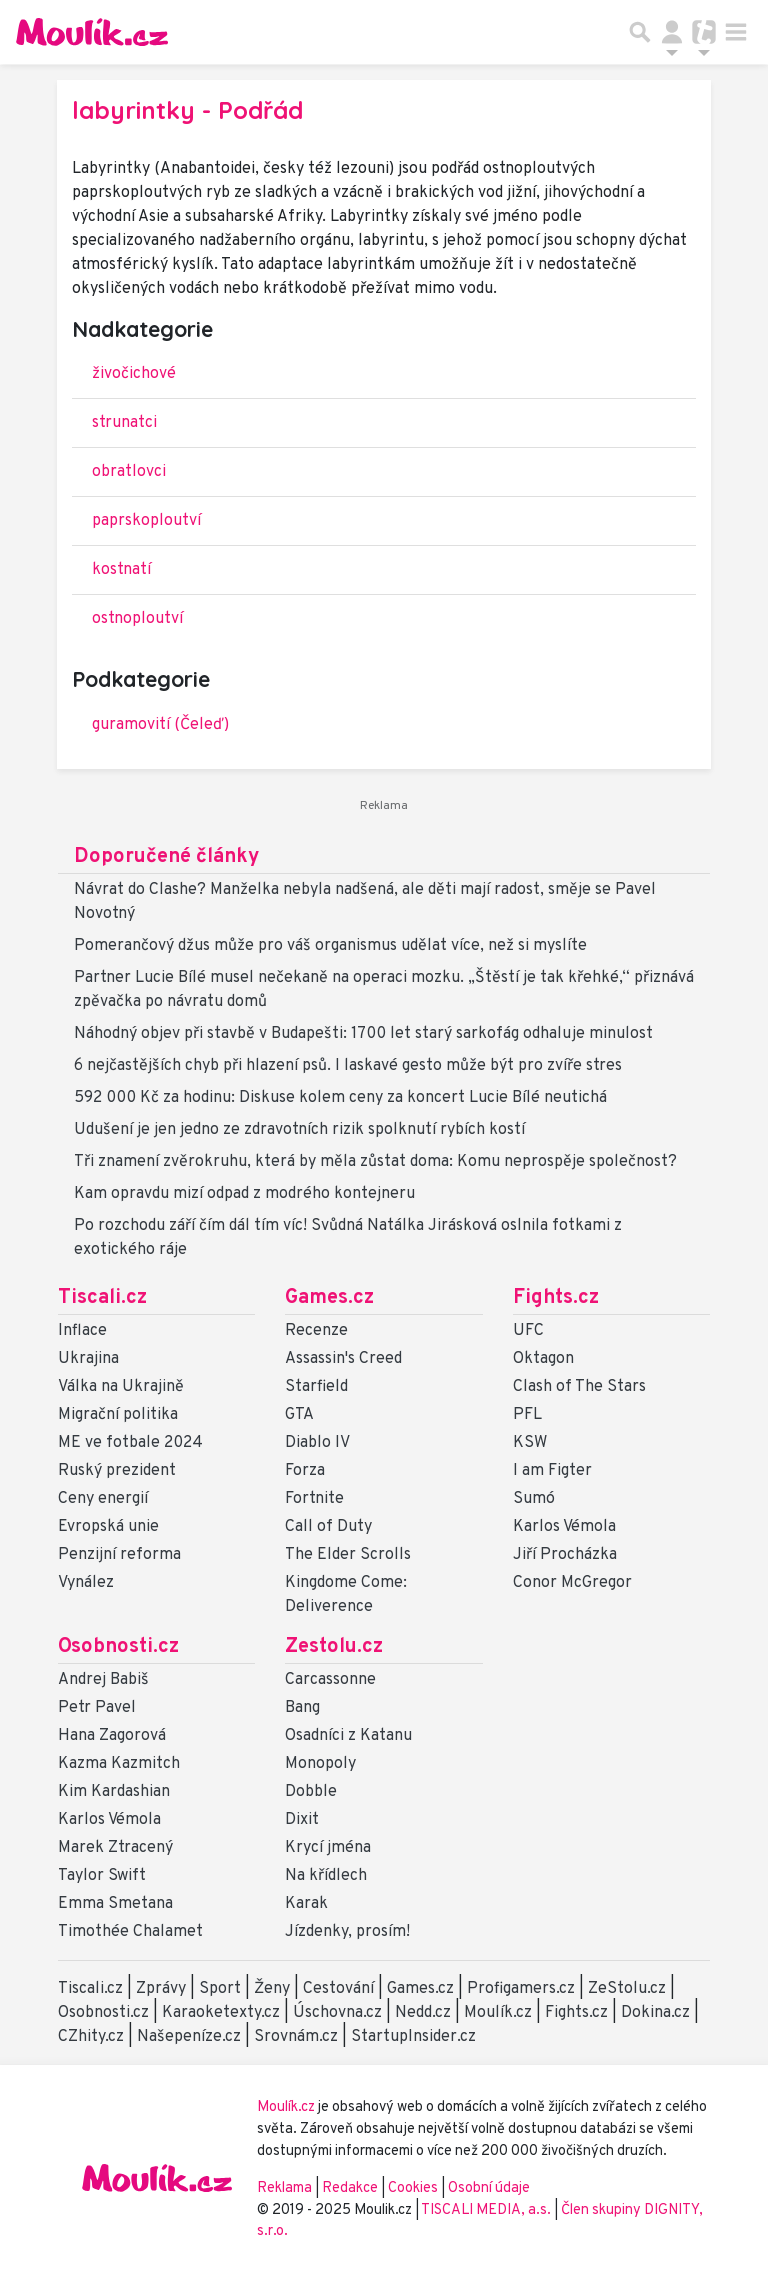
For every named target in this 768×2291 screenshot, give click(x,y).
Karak (306, 1904)
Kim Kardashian (114, 1792)
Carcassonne (330, 1680)
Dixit (302, 1820)
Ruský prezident (117, 1471)
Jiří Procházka (565, 1555)
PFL (527, 1415)
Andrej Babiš (103, 1680)
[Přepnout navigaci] (672, 32)
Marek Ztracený (115, 1848)
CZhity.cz (91, 2037)
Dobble (311, 1792)
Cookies (413, 2188)
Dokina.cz (655, 2013)
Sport (220, 1989)
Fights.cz (556, 1298)
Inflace (82, 1331)
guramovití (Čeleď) (160, 725)
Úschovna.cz (337, 2013)
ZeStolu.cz (627, 1989)
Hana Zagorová (112, 1736)
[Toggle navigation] (736, 32)
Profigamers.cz (521, 1989)
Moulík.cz (498, 2013)
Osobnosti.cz (118, 1647)
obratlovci (129, 472)
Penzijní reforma (119, 1555)
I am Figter (552, 1471)
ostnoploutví (137, 619)
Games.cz (329, 1298)
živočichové (134, 374)
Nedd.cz (423, 2013)
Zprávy (161, 1989)
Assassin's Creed (343, 1359)
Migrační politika (118, 1415)
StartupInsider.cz (413, 2037)
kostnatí (121, 570)
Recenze (316, 1331)
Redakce (350, 2188)
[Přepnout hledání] (640, 32)
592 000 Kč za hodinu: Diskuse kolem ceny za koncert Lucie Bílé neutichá (340, 1098)
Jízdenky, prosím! (347, 1932)
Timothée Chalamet (130, 1932)
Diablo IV (317, 1443)
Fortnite (314, 1499)
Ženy (272, 1989)
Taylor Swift (102, 1876)
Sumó (534, 1499)
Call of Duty (328, 1527)
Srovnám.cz (296, 2037)
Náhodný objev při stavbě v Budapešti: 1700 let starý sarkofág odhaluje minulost (363, 1034)
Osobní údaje (489, 2188)
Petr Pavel (97, 1708)
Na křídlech (326, 1876)
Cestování (338, 1989)
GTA (299, 1415)
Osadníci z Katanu (348, 1736)
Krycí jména (328, 1848)
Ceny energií (103, 1499)
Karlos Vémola (564, 1527)
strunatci (124, 423)
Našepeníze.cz (189, 2037)
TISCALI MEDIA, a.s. (487, 2210)
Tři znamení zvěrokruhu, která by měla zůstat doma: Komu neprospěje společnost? (375, 1162)
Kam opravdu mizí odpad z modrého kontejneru (244, 1194)
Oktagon (543, 1359)
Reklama (284, 2188)
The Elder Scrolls (348, 1555)
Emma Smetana (115, 1904)
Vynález (86, 1583)
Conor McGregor (572, 1583)
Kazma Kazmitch (119, 1764)
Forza (305, 1471)
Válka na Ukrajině (121, 1387)
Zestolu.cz (334, 1647)
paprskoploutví (146, 521)
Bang (302, 1708)
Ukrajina (88, 1359)
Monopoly (320, 1764)
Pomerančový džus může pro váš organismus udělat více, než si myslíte (330, 946)
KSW (530, 1443)
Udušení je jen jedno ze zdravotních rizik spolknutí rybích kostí (299, 1130)
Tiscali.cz (102, 1298)
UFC (528, 1331)
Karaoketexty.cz (221, 2013)
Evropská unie (108, 1527)
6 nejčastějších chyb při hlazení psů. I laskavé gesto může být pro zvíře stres (348, 1066)
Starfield (316, 1387)
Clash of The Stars (579, 1387)
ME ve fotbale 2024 (130, 1443)
